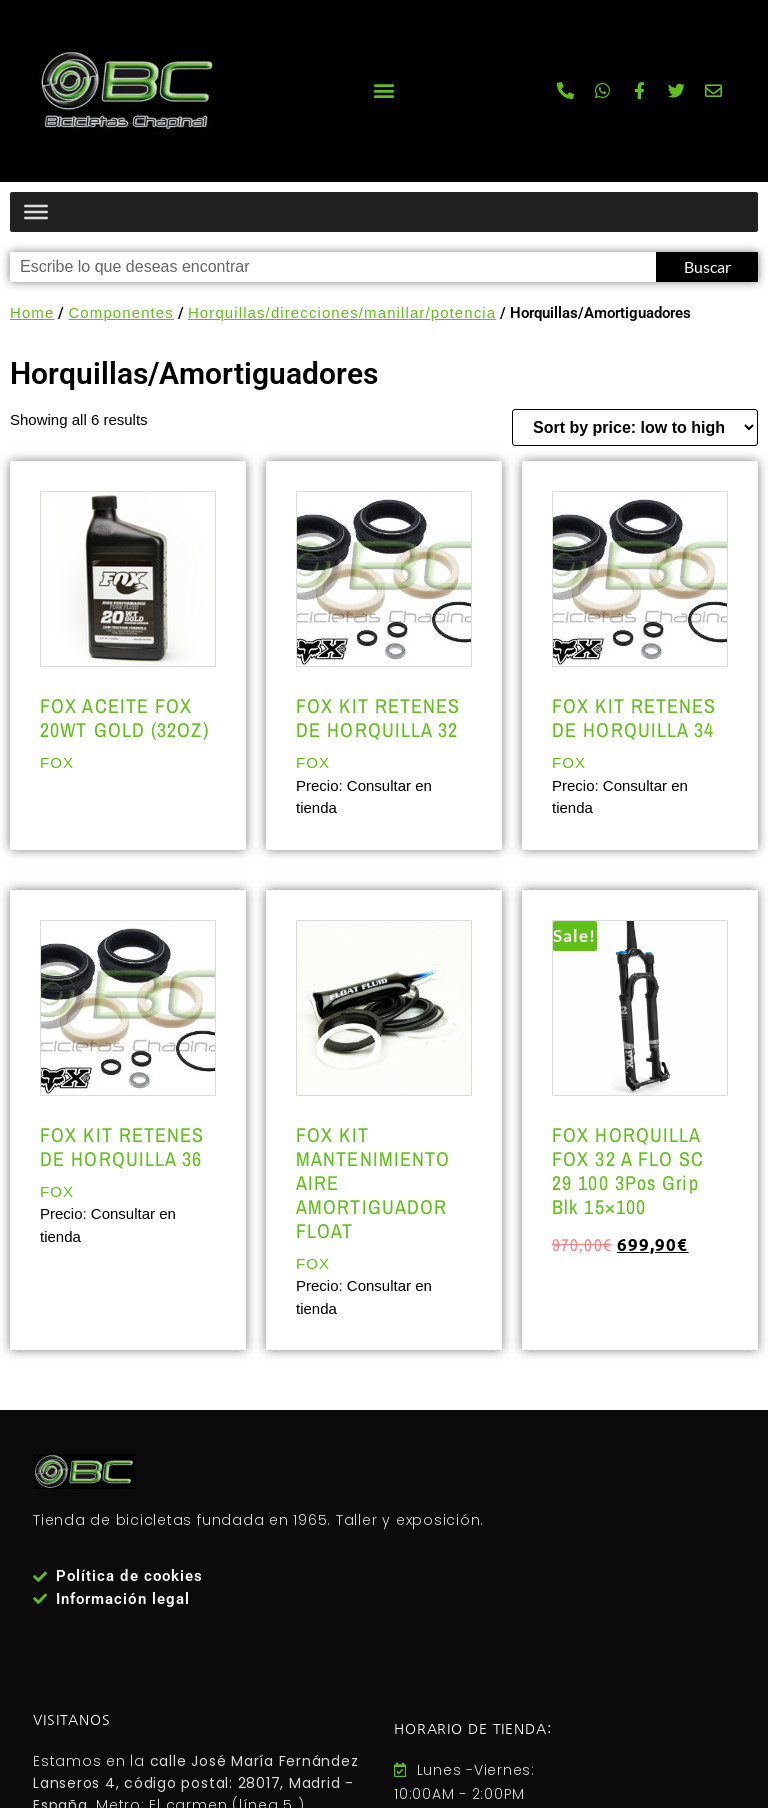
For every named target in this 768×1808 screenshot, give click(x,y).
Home (32, 312)
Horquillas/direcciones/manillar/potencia (342, 312)
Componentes (121, 312)
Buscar (707, 266)
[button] (383, 90)
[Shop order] (635, 427)
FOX (57, 762)
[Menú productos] (36, 212)
